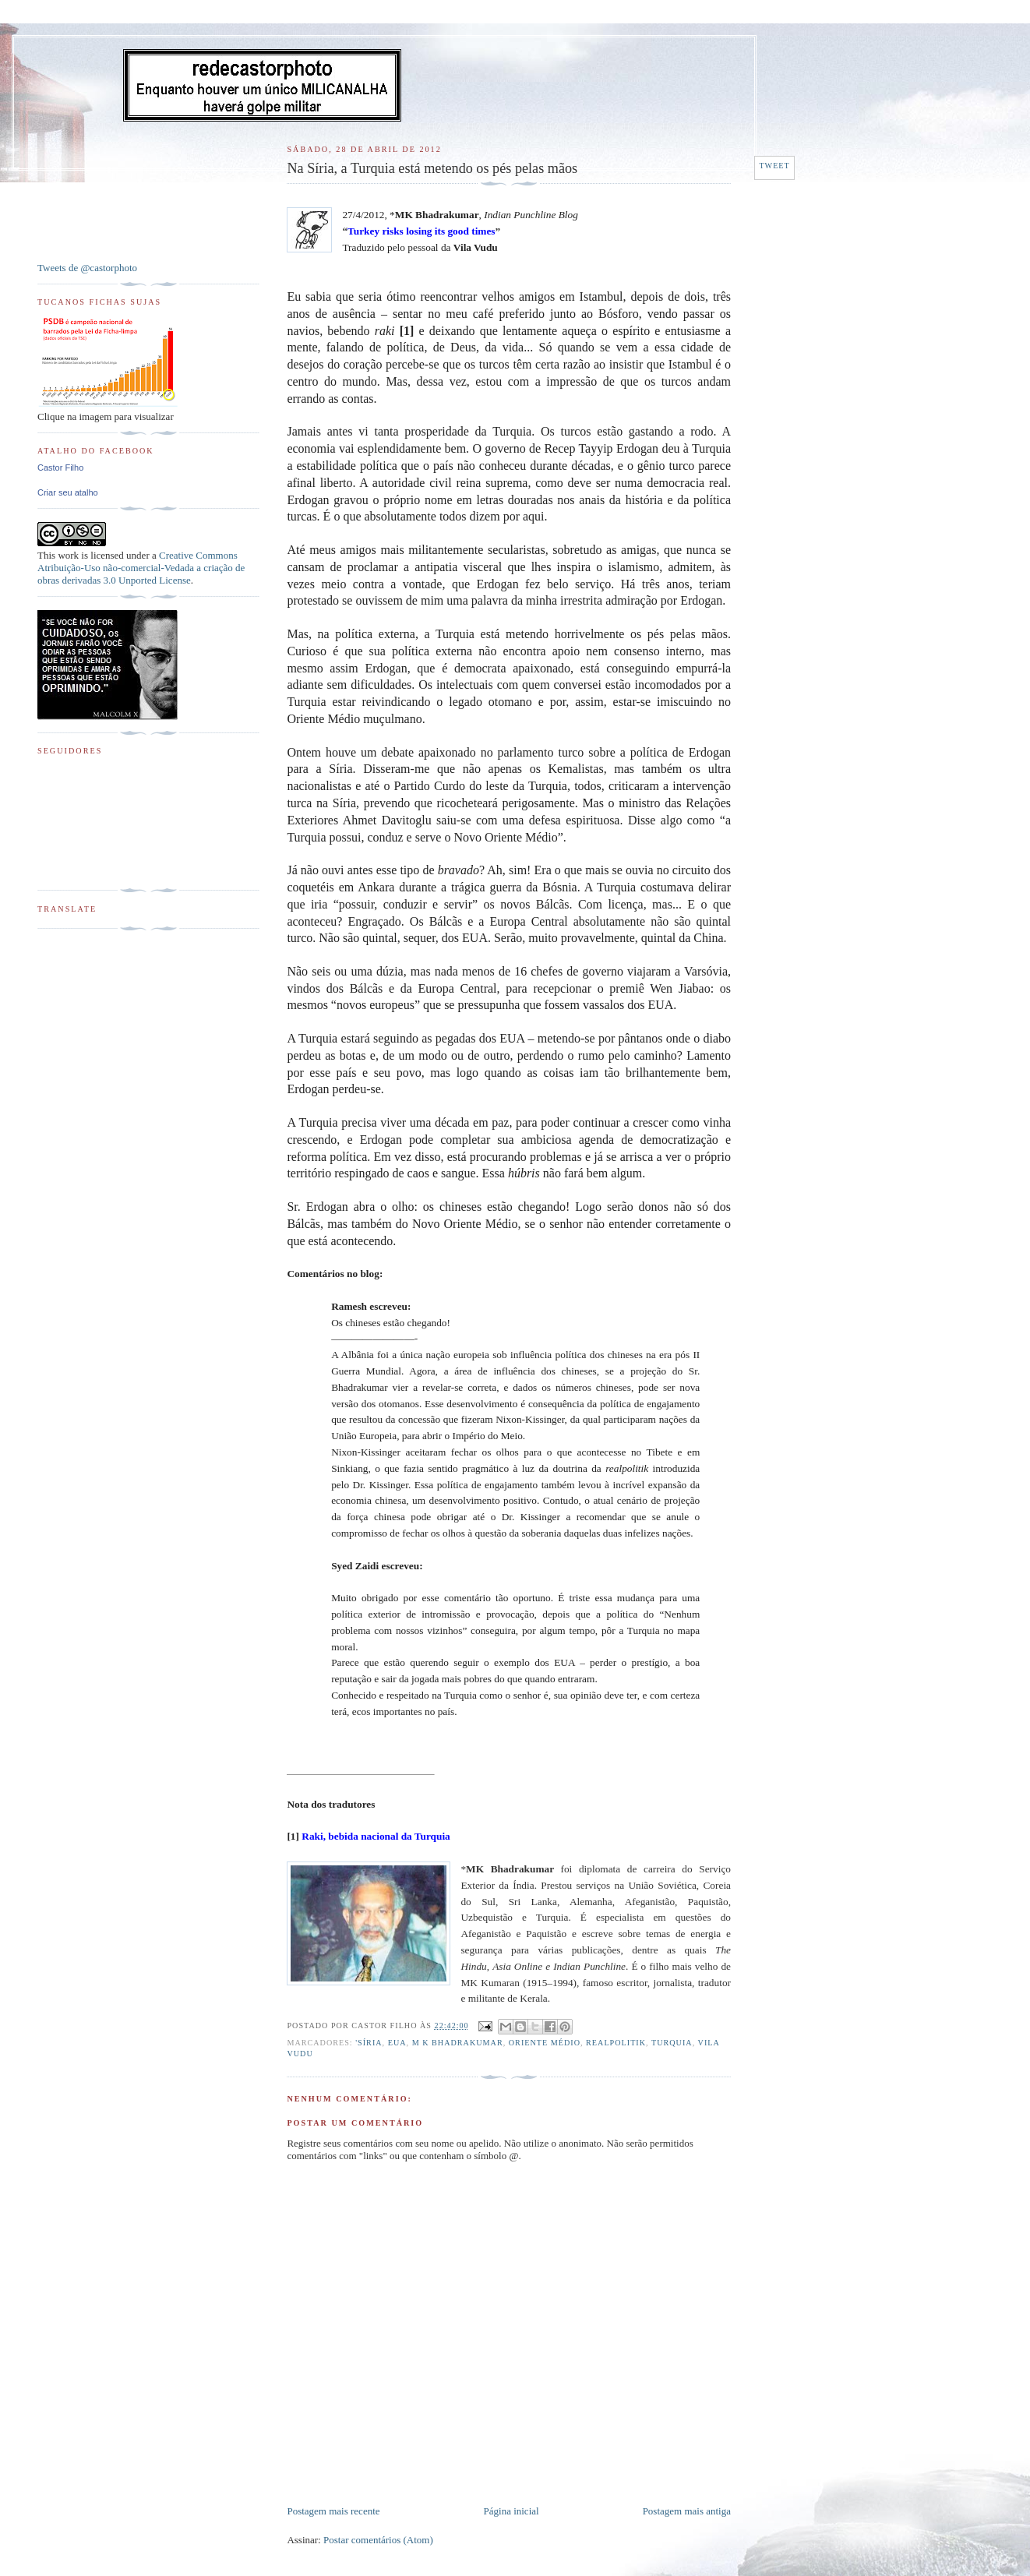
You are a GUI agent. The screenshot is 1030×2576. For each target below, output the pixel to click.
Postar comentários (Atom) (378, 2540)
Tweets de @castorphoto (87, 267)
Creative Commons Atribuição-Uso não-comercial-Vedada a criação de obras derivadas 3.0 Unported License (141, 567)
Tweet (774, 165)
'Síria (368, 2042)
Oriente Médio (544, 2042)
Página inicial (511, 2511)
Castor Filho (60, 467)
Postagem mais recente (333, 2511)
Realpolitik (616, 2042)
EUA (397, 2042)
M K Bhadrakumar (457, 2042)
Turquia (672, 2042)
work (68, 555)
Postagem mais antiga (687, 2511)
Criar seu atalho (67, 492)
